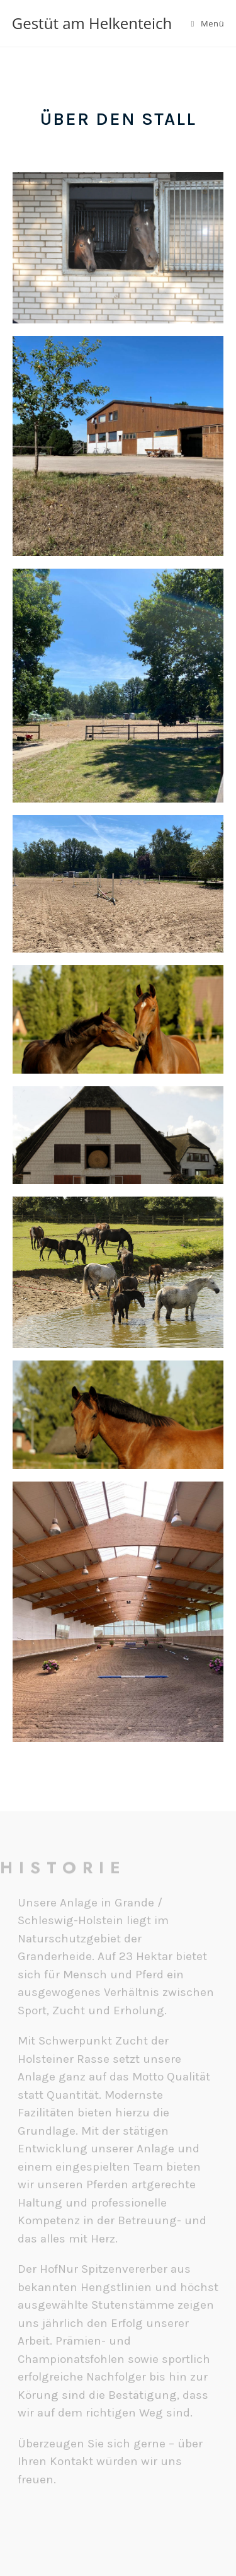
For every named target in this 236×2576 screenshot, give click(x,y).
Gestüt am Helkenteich (92, 23)
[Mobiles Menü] (208, 23)
